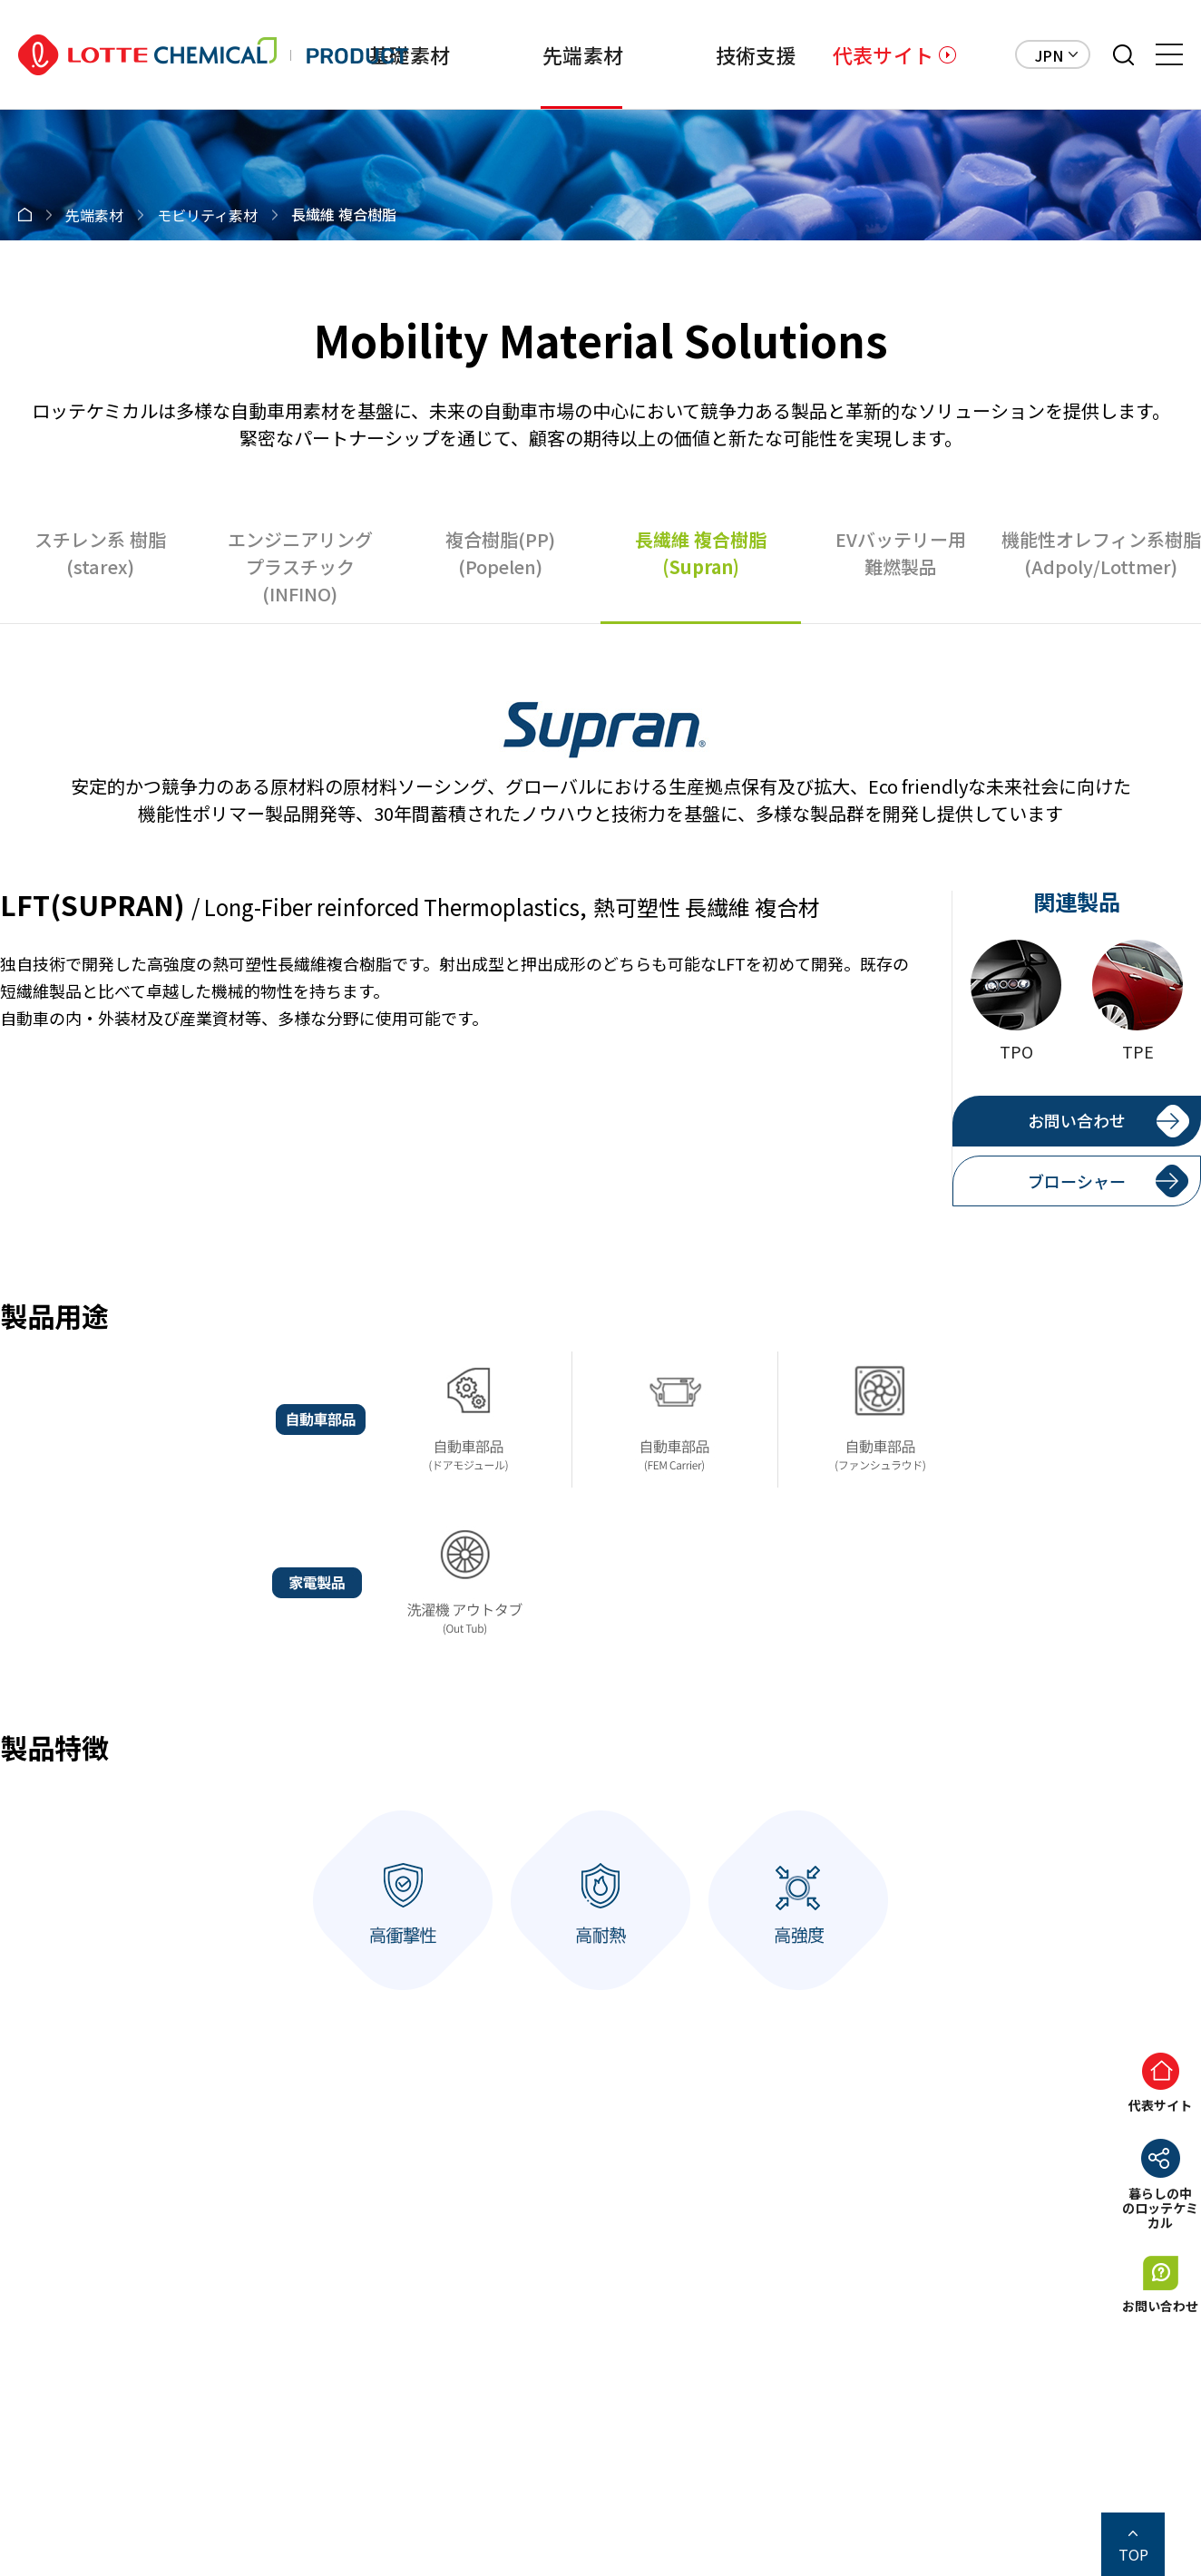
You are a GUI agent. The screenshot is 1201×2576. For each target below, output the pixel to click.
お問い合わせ (1077, 1120)
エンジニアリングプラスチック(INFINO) (300, 566)
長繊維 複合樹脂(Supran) (700, 553)
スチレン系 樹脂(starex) (100, 553)
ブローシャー (1077, 1181)
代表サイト (883, 54)
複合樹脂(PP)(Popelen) (500, 553)
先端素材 (582, 54)
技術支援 (756, 54)
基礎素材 (409, 54)
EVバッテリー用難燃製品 (900, 553)
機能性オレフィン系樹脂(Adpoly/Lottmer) (1101, 553)
